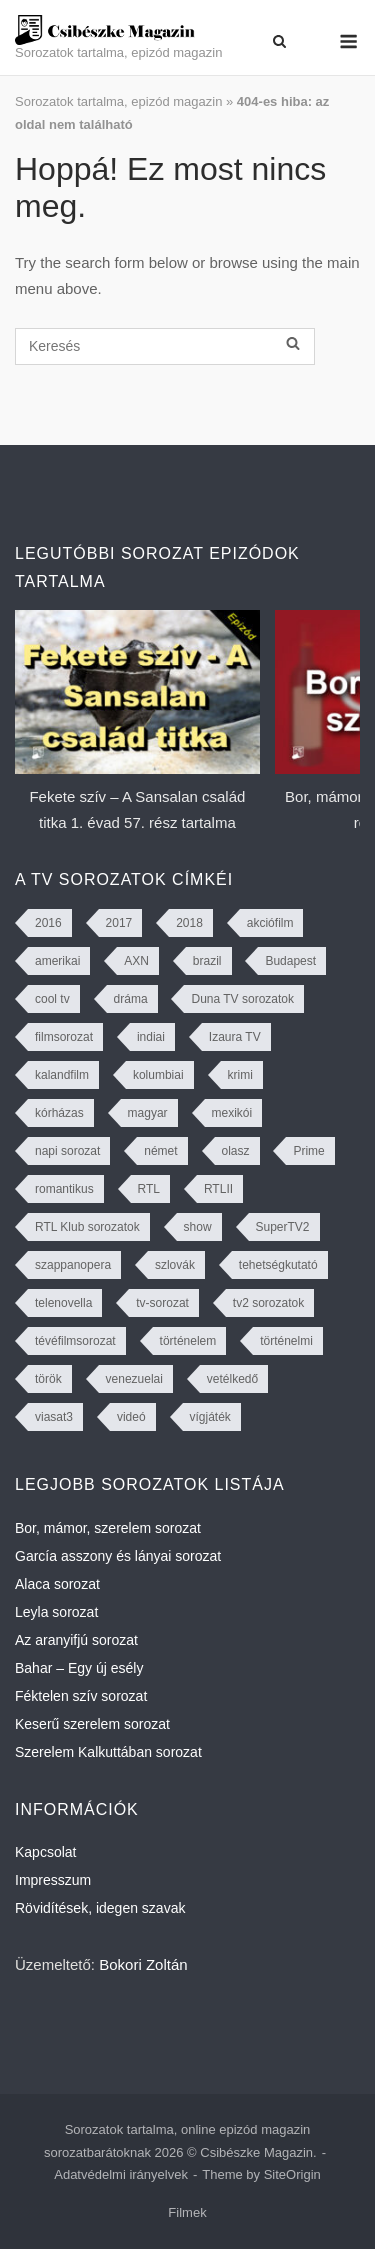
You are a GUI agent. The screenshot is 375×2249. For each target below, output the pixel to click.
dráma (131, 999)
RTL (149, 1189)
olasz (236, 1151)
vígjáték (210, 1417)
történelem (188, 1341)
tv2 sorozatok (268, 1303)
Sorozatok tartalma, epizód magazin (118, 101)
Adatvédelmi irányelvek (121, 2174)
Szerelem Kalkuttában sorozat (108, 1752)
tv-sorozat (162, 1303)
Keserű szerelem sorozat (92, 1724)
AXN (136, 961)
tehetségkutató (278, 1265)
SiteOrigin (292, 2174)
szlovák (175, 1265)
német (160, 1151)
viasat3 (54, 1417)
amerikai (57, 961)
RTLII (218, 1189)
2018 (189, 923)
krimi (240, 1075)
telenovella (63, 1303)
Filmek (187, 2212)
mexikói (232, 1113)
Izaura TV (235, 1037)
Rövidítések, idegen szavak (100, 1908)
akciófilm (270, 923)
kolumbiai (158, 1075)
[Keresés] (165, 346)
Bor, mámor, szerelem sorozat (108, 1528)
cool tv (52, 999)
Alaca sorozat (57, 1584)
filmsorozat (64, 1037)
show (198, 1227)
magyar (148, 1113)
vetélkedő (232, 1379)
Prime (308, 1151)
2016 (48, 923)
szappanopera (73, 1265)
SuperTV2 (283, 1227)
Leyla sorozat (56, 1612)
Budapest (290, 961)
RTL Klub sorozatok (87, 1227)
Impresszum (53, 1880)
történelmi (286, 1341)
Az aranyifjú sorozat (76, 1640)
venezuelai (134, 1379)
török (48, 1379)
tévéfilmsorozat (75, 1341)
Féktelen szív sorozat (81, 1696)
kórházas (59, 1113)
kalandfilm (62, 1075)
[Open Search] (279, 41)
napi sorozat (67, 1151)
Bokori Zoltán (143, 1964)
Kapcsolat (45, 1852)
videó (131, 1417)
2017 (119, 923)
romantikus (64, 1189)
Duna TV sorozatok (242, 999)
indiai (151, 1037)
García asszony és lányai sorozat (118, 1556)
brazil (207, 961)
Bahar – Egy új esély (79, 1668)
